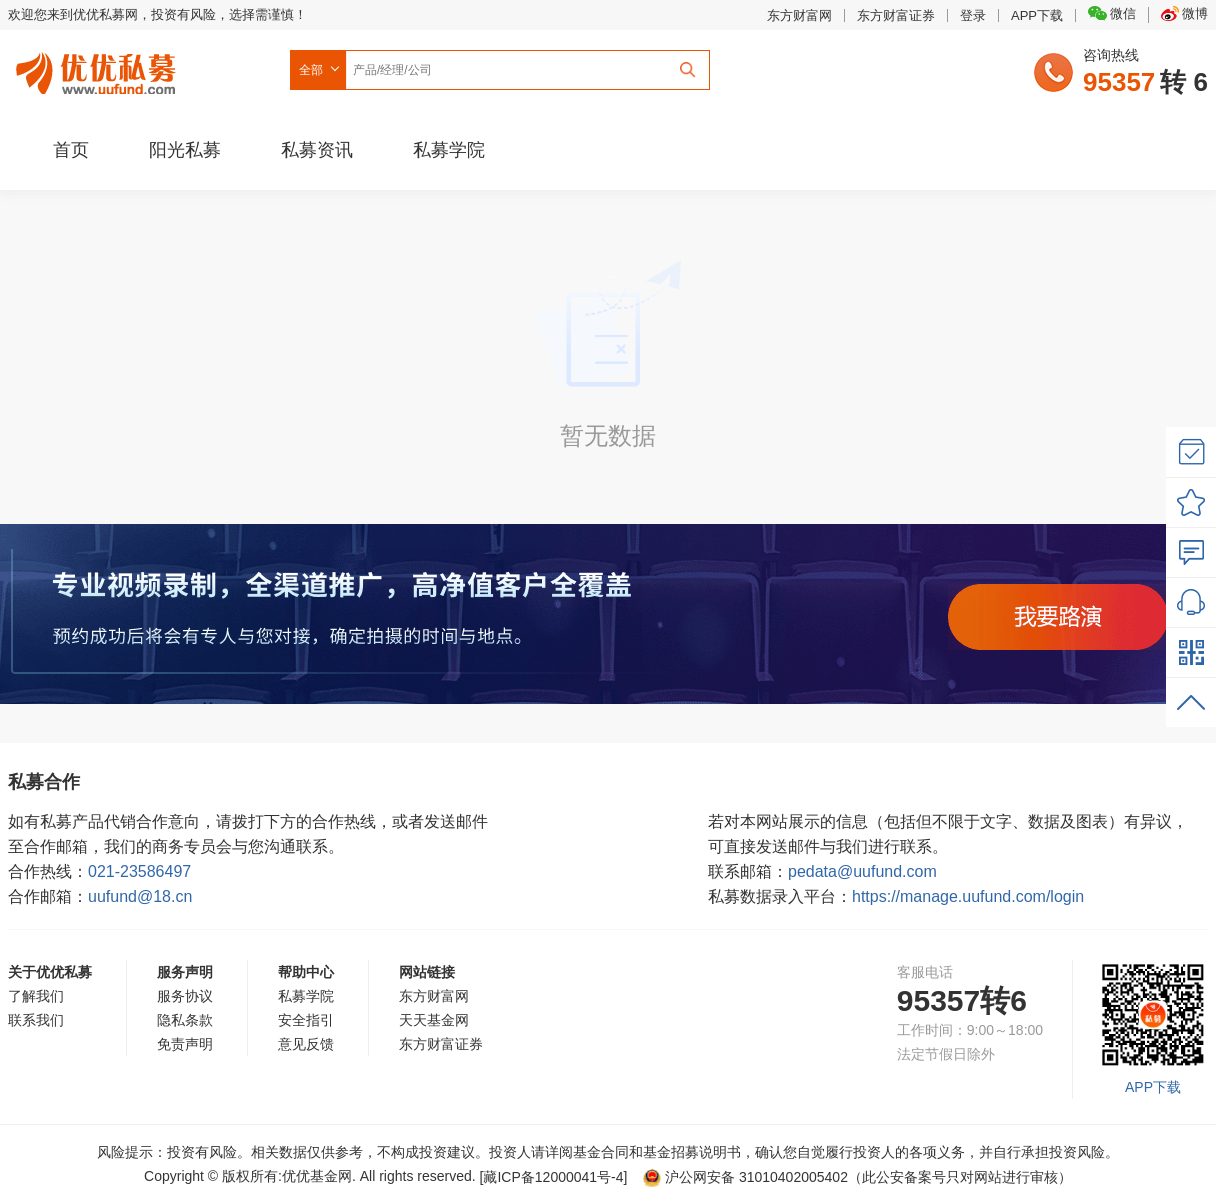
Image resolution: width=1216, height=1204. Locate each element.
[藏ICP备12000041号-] (556, 1177)
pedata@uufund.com (862, 871)
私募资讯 (317, 150)
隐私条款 (185, 1020)
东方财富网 (799, 15)
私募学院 (449, 150)
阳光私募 (185, 150)
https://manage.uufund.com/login (968, 896)
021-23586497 (139, 871)
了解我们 (36, 996)
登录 (973, 15)
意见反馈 (306, 1044)
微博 (1184, 13)
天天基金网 (434, 1020)
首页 (71, 150)
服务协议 (185, 996)
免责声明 (185, 1044)
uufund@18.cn (140, 896)
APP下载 (1037, 15)
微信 (1112, 13)
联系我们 (36, 1020)
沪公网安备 (745, 1177)
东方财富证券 (896, 15)
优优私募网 (99, 69)
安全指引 (306, 1020)
